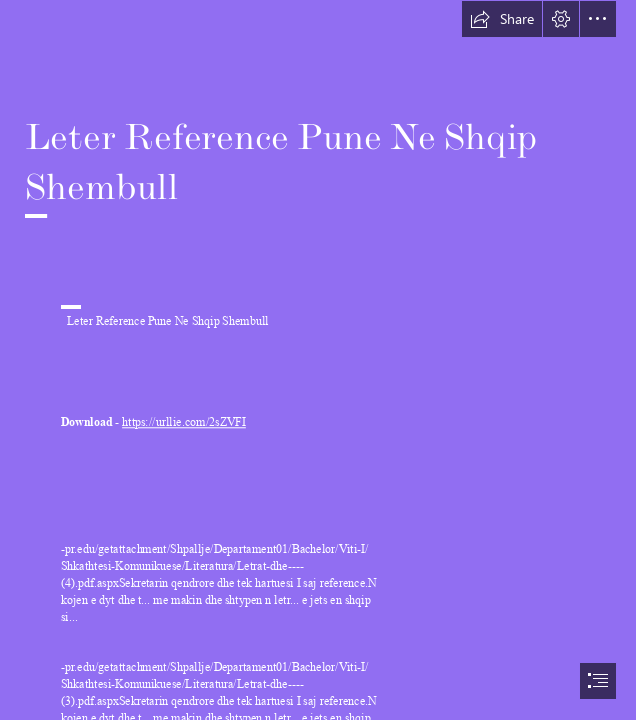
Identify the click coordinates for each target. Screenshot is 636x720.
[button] (502, 19)
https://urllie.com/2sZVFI (184, 421)
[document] (318, 360)
